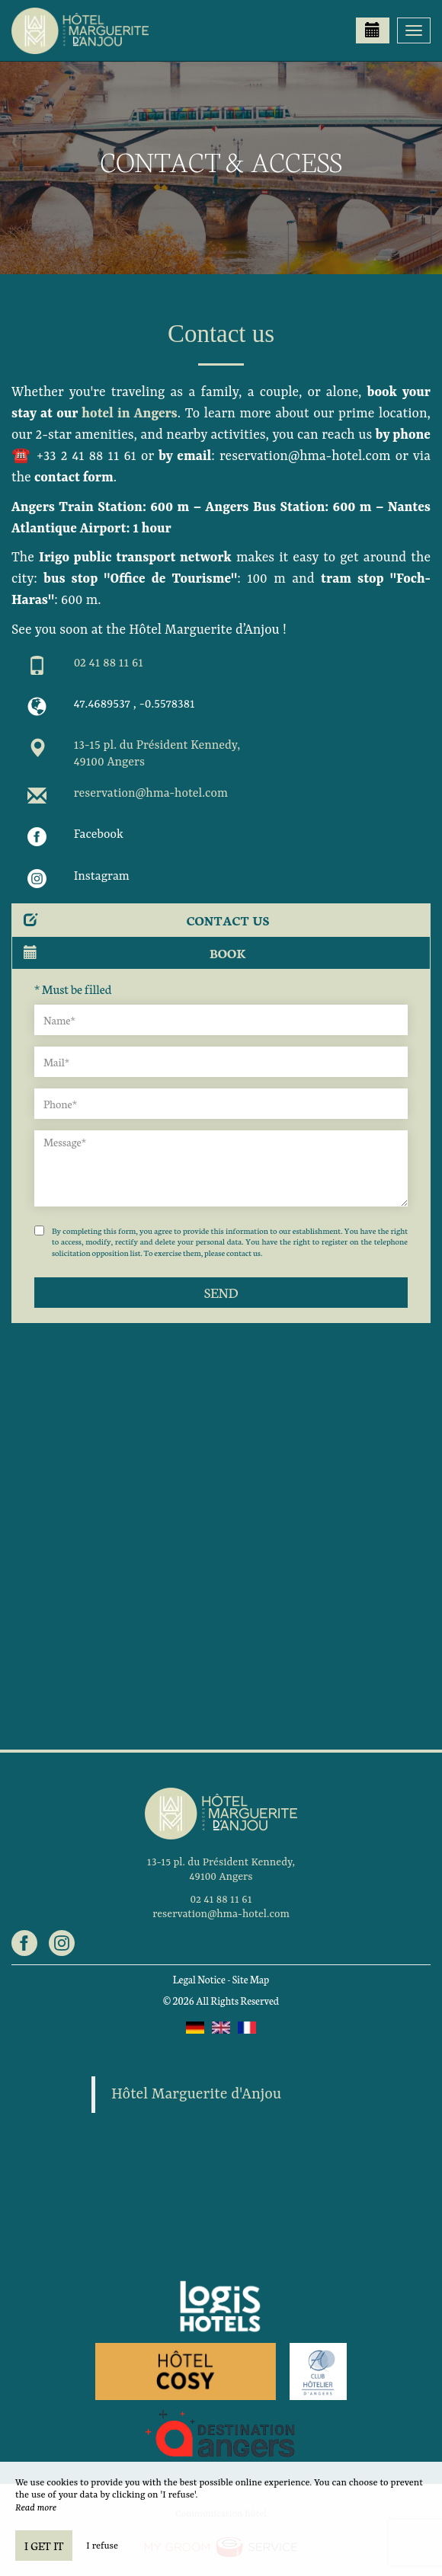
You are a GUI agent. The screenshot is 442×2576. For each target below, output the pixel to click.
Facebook (98, 835)
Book (135, 952)
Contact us (146, 919)
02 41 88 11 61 (108, 663)
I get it (43, 2545)
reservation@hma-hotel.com (151, 794)
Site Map (251, 1979)
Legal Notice (199, 1979)
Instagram (102, 877)
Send (221, 1292)
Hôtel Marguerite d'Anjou (196, 2094)
